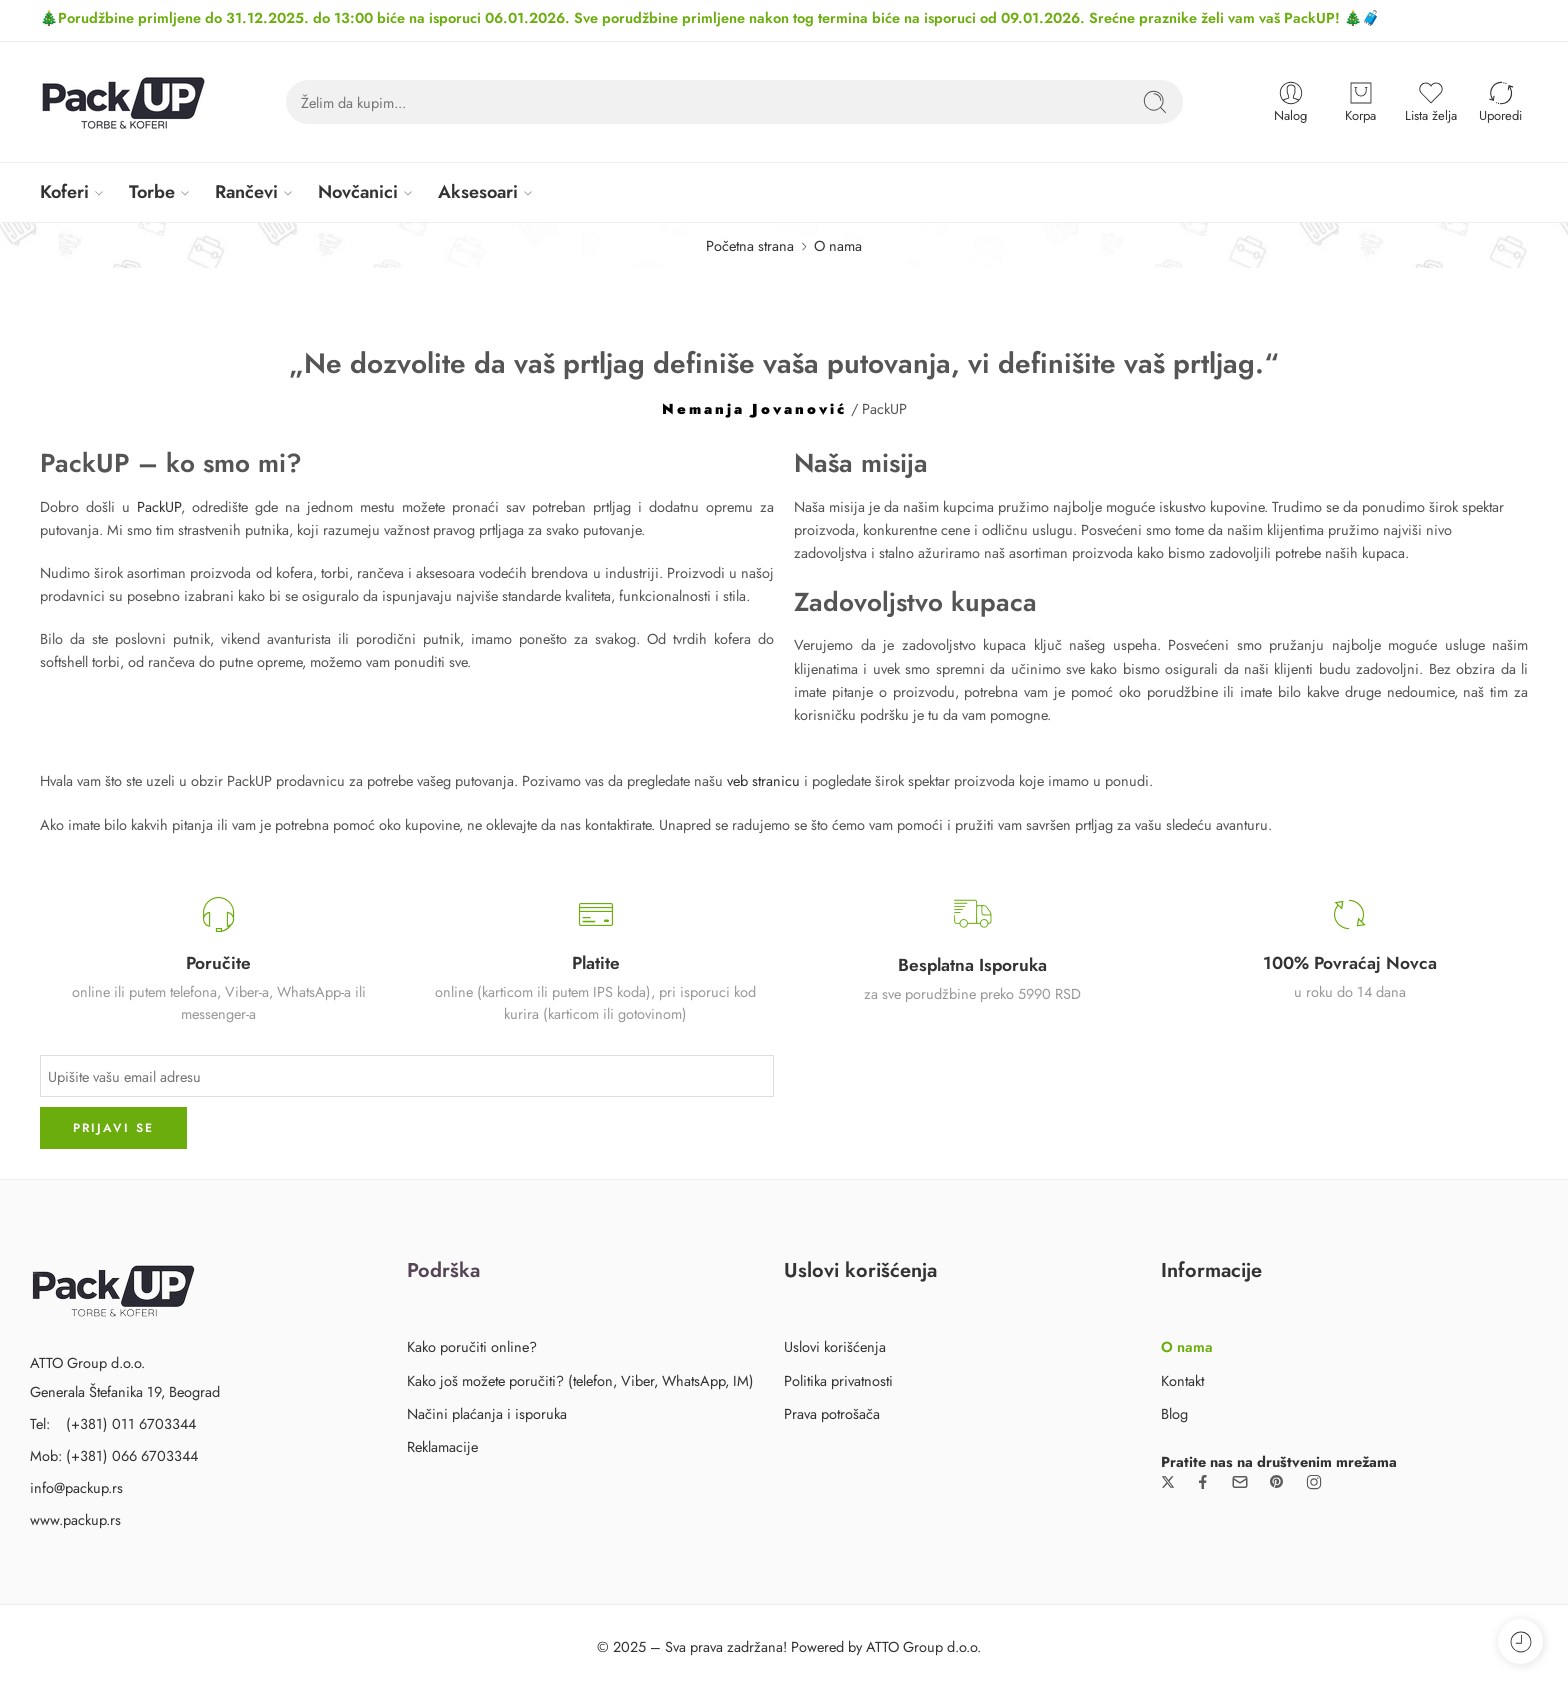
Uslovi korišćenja (835, 1346)
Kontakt (1182, 1380)
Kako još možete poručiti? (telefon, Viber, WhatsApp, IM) (580, 1380)
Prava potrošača (832, 1413)
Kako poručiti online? (472, 1346)
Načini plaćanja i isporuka (487, 1413)
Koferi (64, 192)
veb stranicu (763, 780)
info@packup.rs (76, 1487)
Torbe (152, 192)
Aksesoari (478, 192)
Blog (1174, 1413)
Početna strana (750, 245)
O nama (1187, 1346)
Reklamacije (442, 1446)
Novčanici (358, 192)
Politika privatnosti (838, 1380)
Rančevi (246, 192)
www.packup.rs (75, 1519)
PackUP (159, 506)
